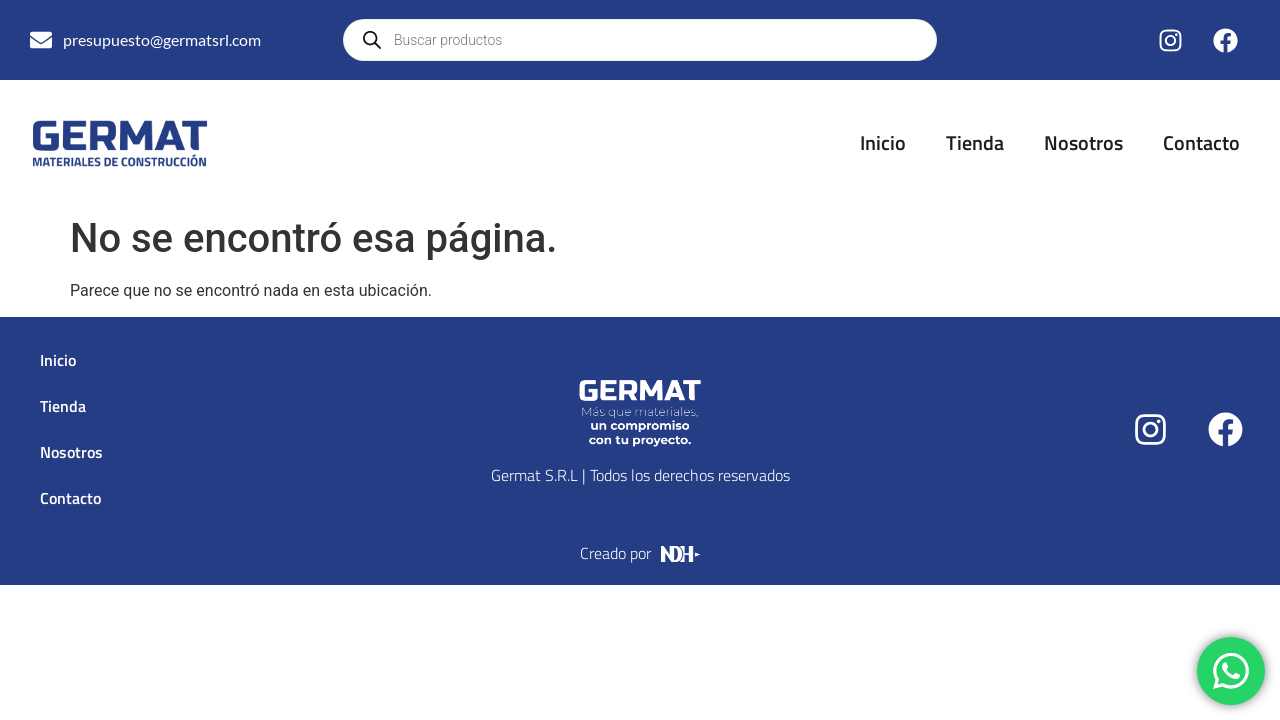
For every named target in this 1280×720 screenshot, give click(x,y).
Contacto (1201, 142)
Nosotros (1083, 142)
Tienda (975, 142)
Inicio (883, 142)
